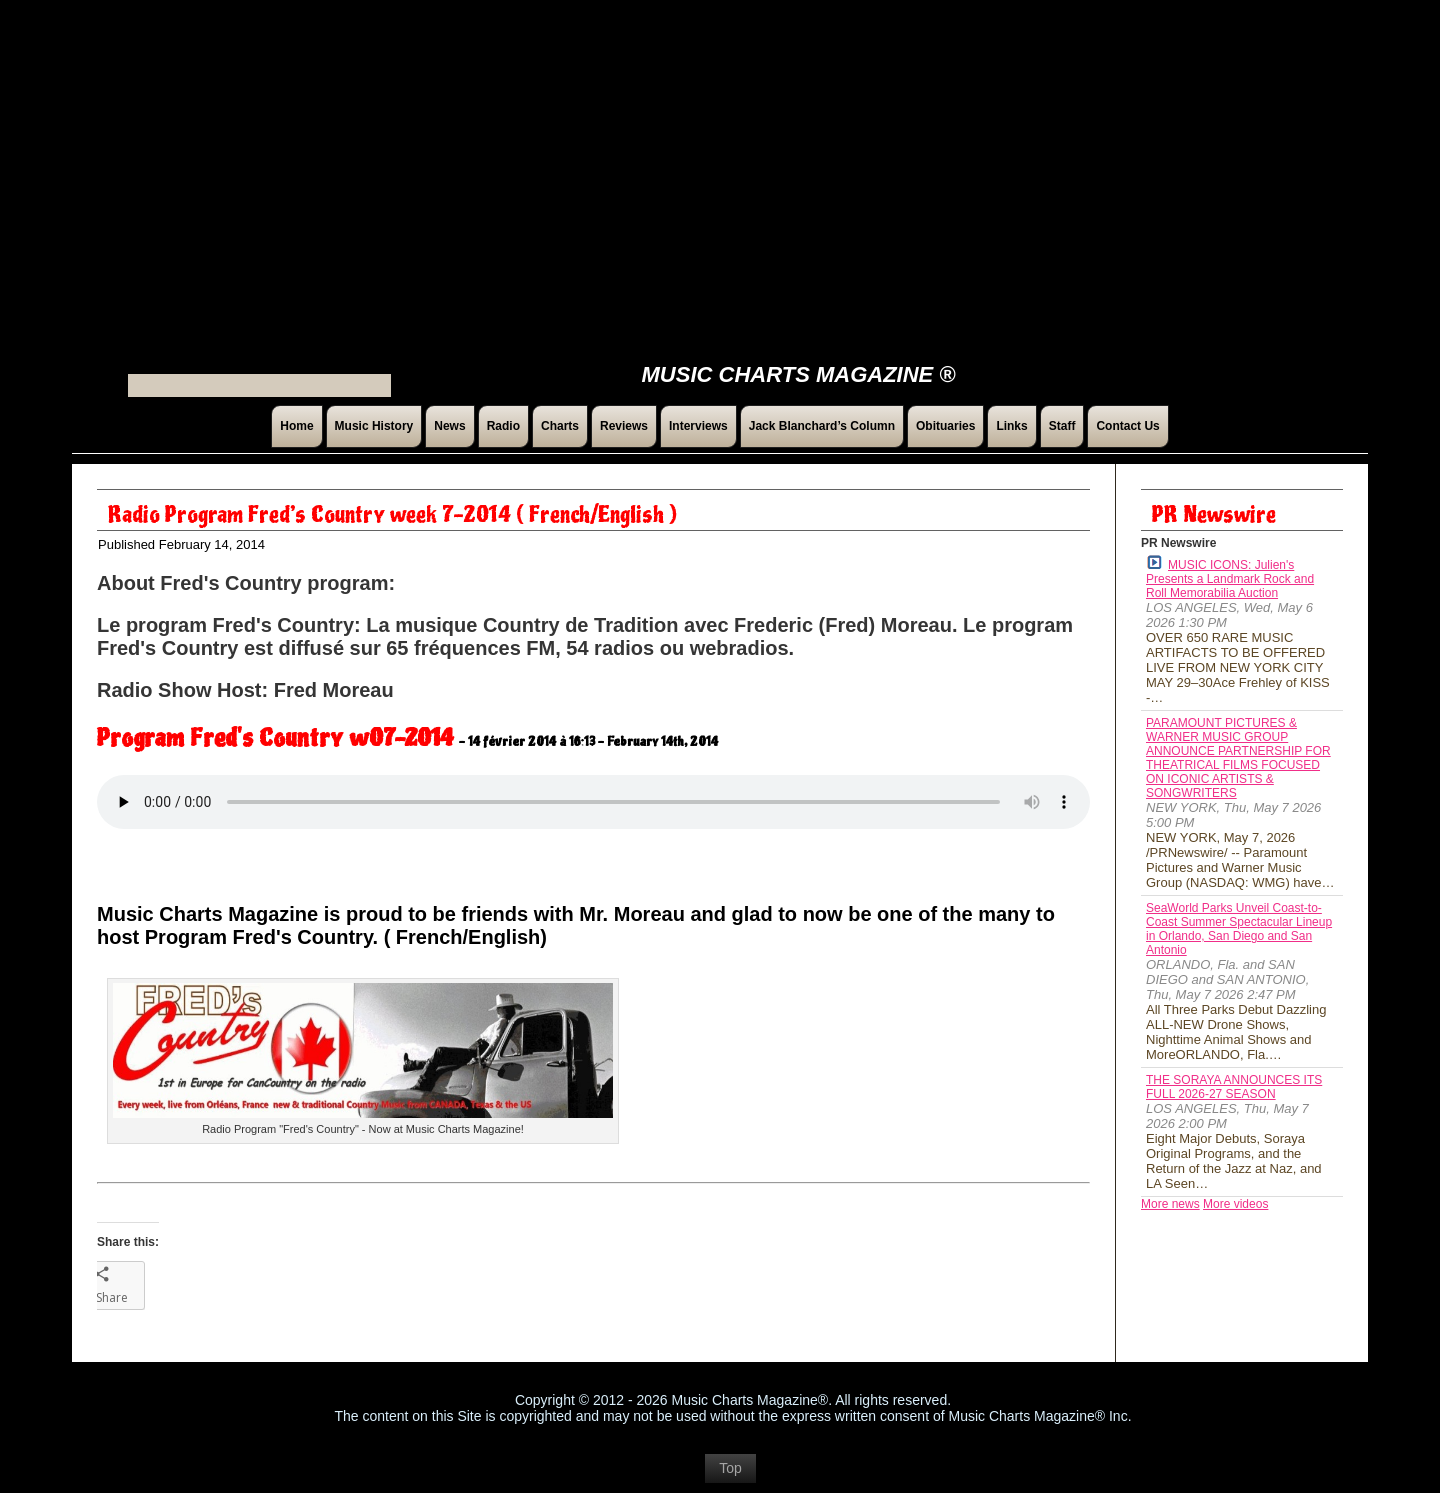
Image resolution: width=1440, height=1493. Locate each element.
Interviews (698, 426)
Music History (374, 426)
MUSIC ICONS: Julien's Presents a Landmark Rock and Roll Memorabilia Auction (1230, 577)
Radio (503, 426)
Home (296, 426)
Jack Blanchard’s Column (822, 426)
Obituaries (945, 426)
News (449, 426)
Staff (1062, 426)
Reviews (624, 426)
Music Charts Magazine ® (799, 374)
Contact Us (1127, 426)
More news (1170, 1204)
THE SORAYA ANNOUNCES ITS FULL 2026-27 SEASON (1234, 1087)
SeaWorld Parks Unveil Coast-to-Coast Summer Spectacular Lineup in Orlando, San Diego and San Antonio (1239, 929)
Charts (560, 426)
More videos (1235, 1204)
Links (1011, 426)
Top (730, 1468)
